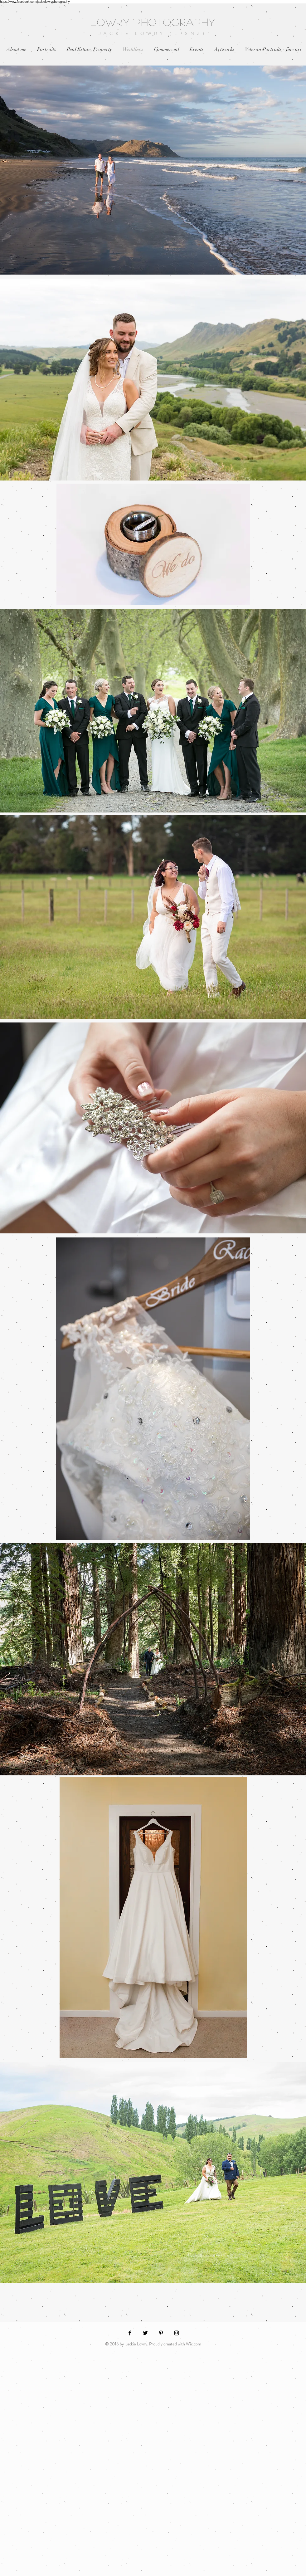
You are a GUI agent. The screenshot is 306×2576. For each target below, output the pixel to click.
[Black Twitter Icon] (145, 2333)
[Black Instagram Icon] (176, 2333)
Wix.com (193, 2344)
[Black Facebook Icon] (130, 2333)
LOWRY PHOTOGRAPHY (153, 22)
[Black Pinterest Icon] (161, 2333)
